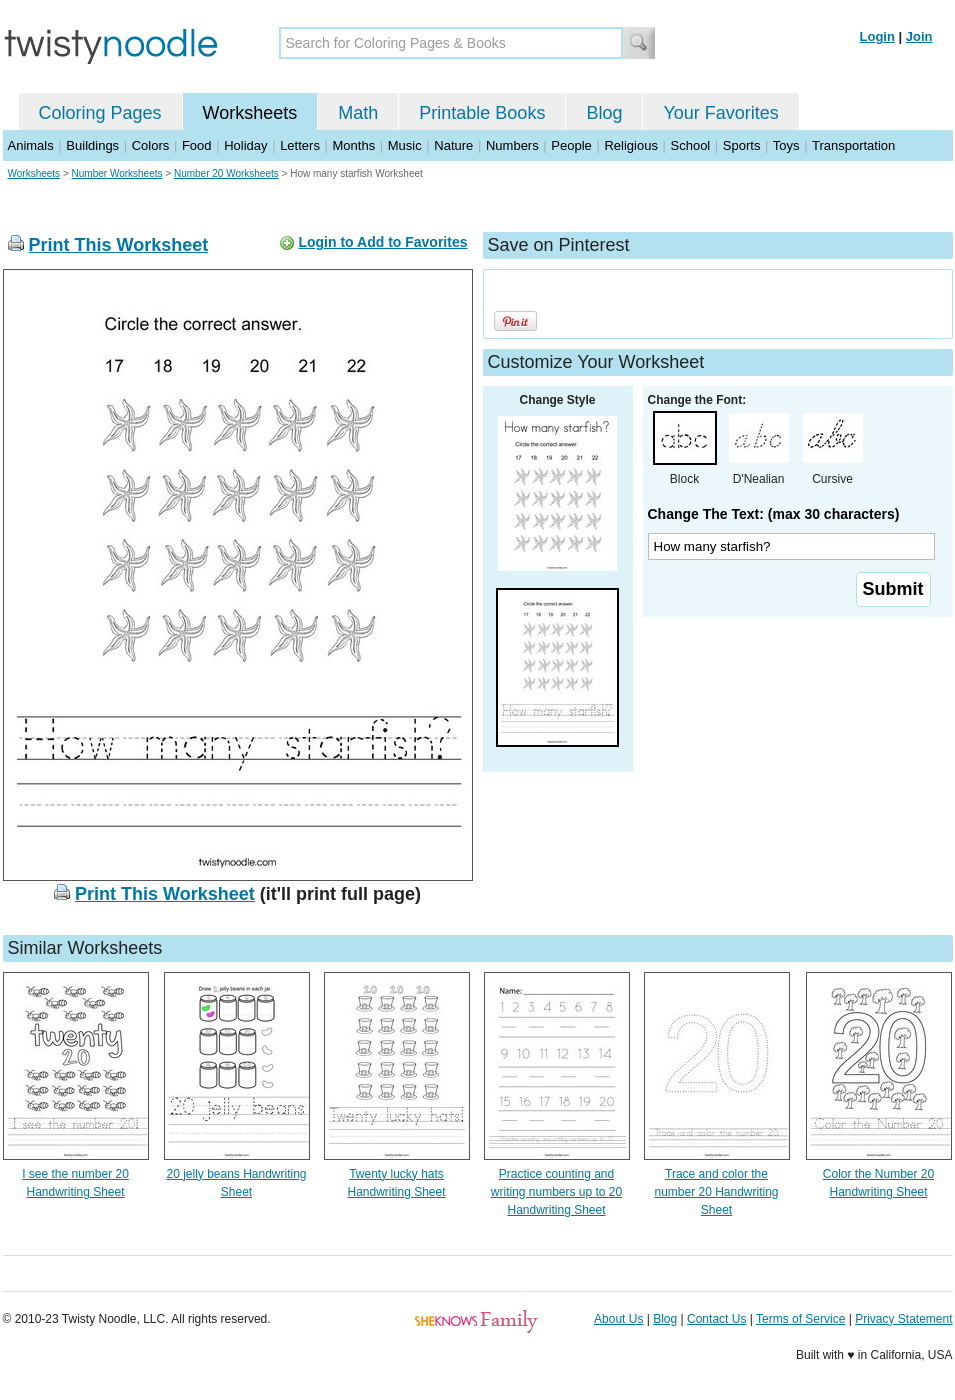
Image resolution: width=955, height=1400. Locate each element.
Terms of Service (800, 1319)
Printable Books (482, 113)
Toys (786, 145)
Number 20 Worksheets (226, 173)
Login (877, 36)
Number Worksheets (117, 173)
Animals (31, 145)
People (571, 145)
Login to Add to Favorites (382, 242)
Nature (453, 145)
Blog (604, 113)
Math (358, 113)
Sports (742, 145)
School (691, 145)
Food (197, 145)
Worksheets (250, 113)
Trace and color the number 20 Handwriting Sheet (716, 1192)
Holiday (245, 145)
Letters (300, 145)
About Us (618, 1319)
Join (919, 36)
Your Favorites (720, 113)
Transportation (853, 145)
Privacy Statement (903, 1319)
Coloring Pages (100, 113)
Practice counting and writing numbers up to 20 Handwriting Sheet (556, 1192)
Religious (630, 145)
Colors (151, 145)
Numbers (512, 145)
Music (405, 145)
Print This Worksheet (119, 245)
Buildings (92, 145)
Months (354, 145)
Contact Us (716, 1319)
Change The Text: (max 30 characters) (774, 514)
